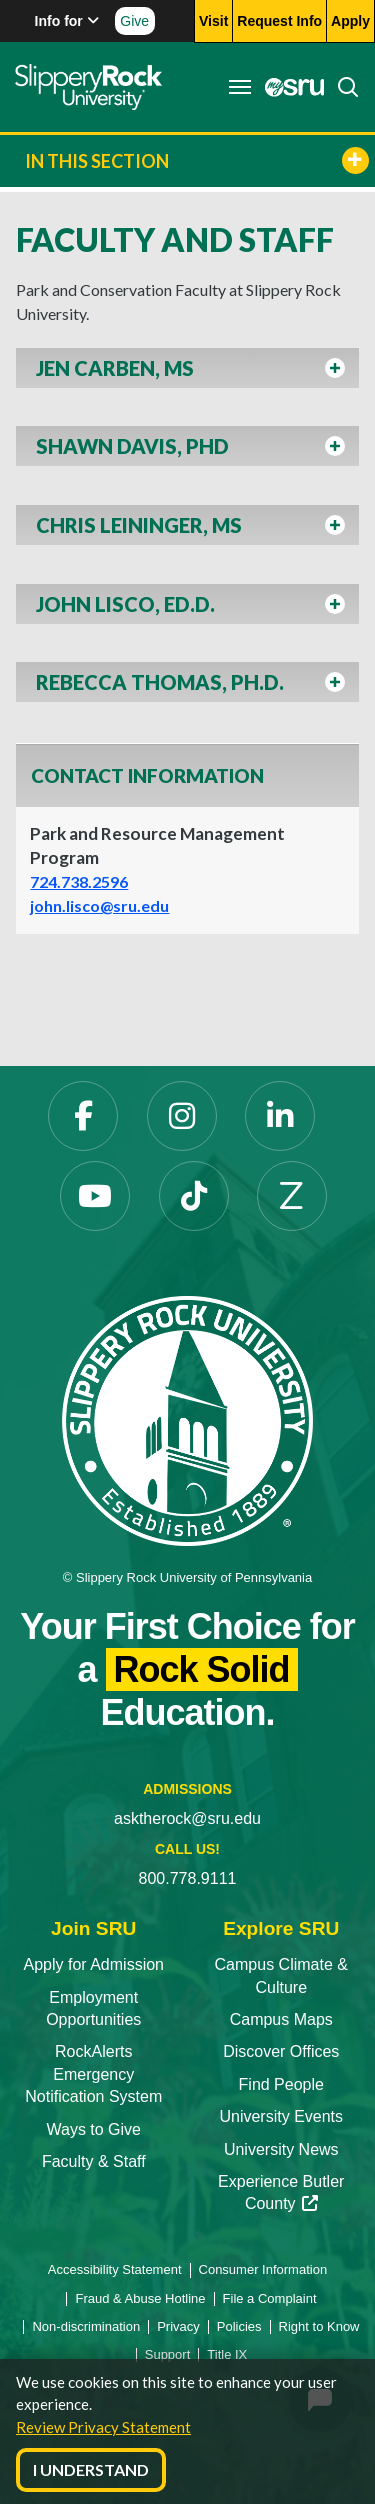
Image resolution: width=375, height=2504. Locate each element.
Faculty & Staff (94, 2161)
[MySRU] (289, 87)
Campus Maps (281, 2019)
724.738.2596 (79, 881)
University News (281, 2149)
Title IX (227, 2354)
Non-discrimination (86, 2326)
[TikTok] (194, 1196)
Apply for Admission (93, 1964)
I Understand (91, 2469)
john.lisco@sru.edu (99, 905)
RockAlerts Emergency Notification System (93, 2074)
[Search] (342, 87)
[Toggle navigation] (240, 87)
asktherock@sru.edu (187, 1818)
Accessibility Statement (115, 2269)
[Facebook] (83, 1116)
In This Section (197, 160)
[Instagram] (182, 1116)
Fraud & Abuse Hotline (140, 2298)
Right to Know (319, 2326)
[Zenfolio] (292, 1196)
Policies (239, 2326)
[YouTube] (95, 1196)
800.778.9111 (188, 1878)
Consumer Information (263, 2269)
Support (168, 2354)
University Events (281, 2116)
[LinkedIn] (280, 1116)
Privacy (178, 2326)
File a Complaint (270, 2298)
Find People (281, 2084)
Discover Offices (281, 2051)
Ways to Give (93, 2129)
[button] (187, 373)
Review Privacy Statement (103, 2427)
